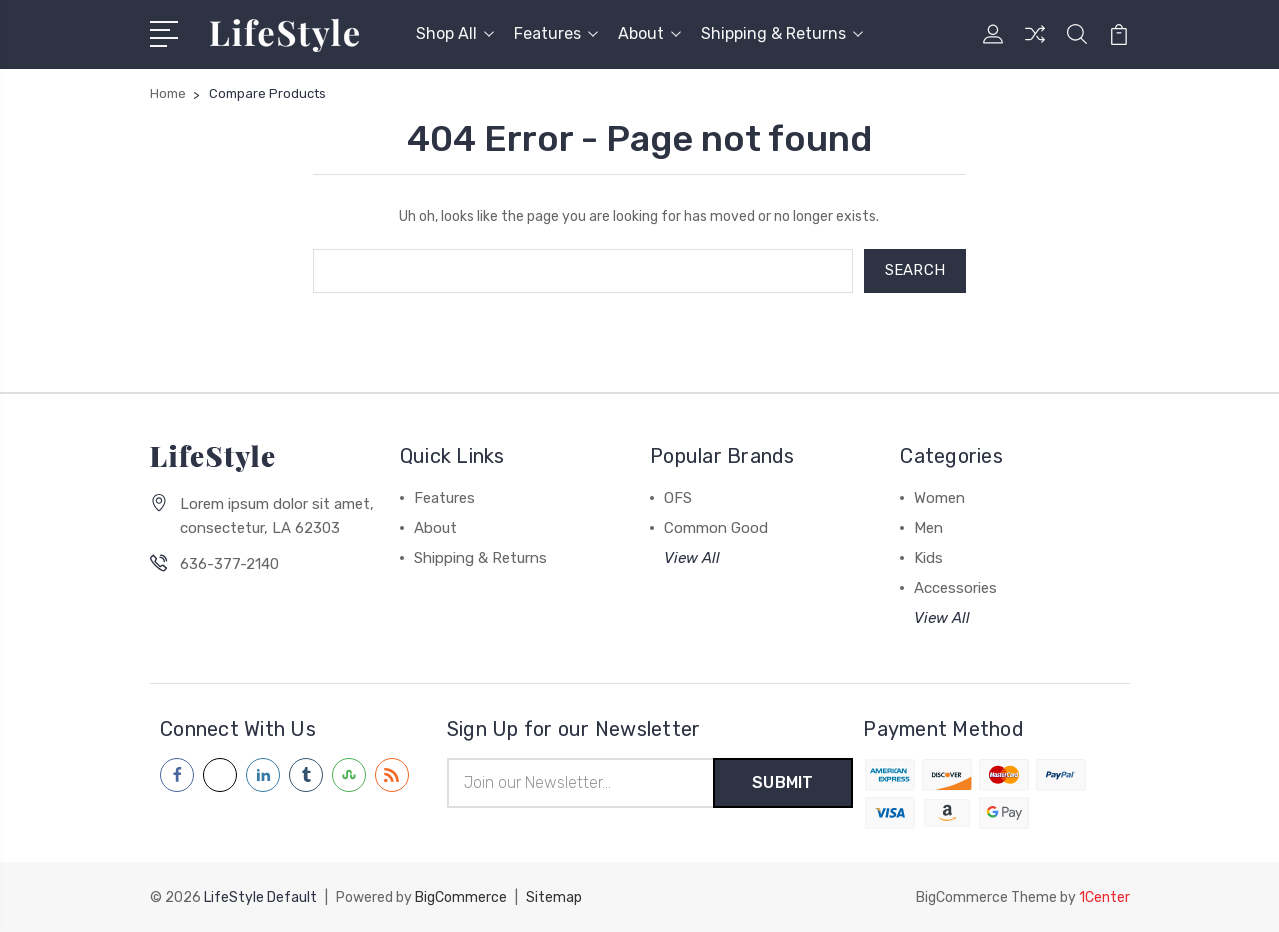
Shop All (455, 33)
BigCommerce (461, 897)
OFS (678, 498)
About (649, 33)
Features (556, 33)
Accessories (955, 588)
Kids (928, 558)
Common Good (716, 528)
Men (928, 528)
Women (939, 498)
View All (692, 558)
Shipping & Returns (782, 33)
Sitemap (554, 897)
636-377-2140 (229, 564)
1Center (1104, 897)
